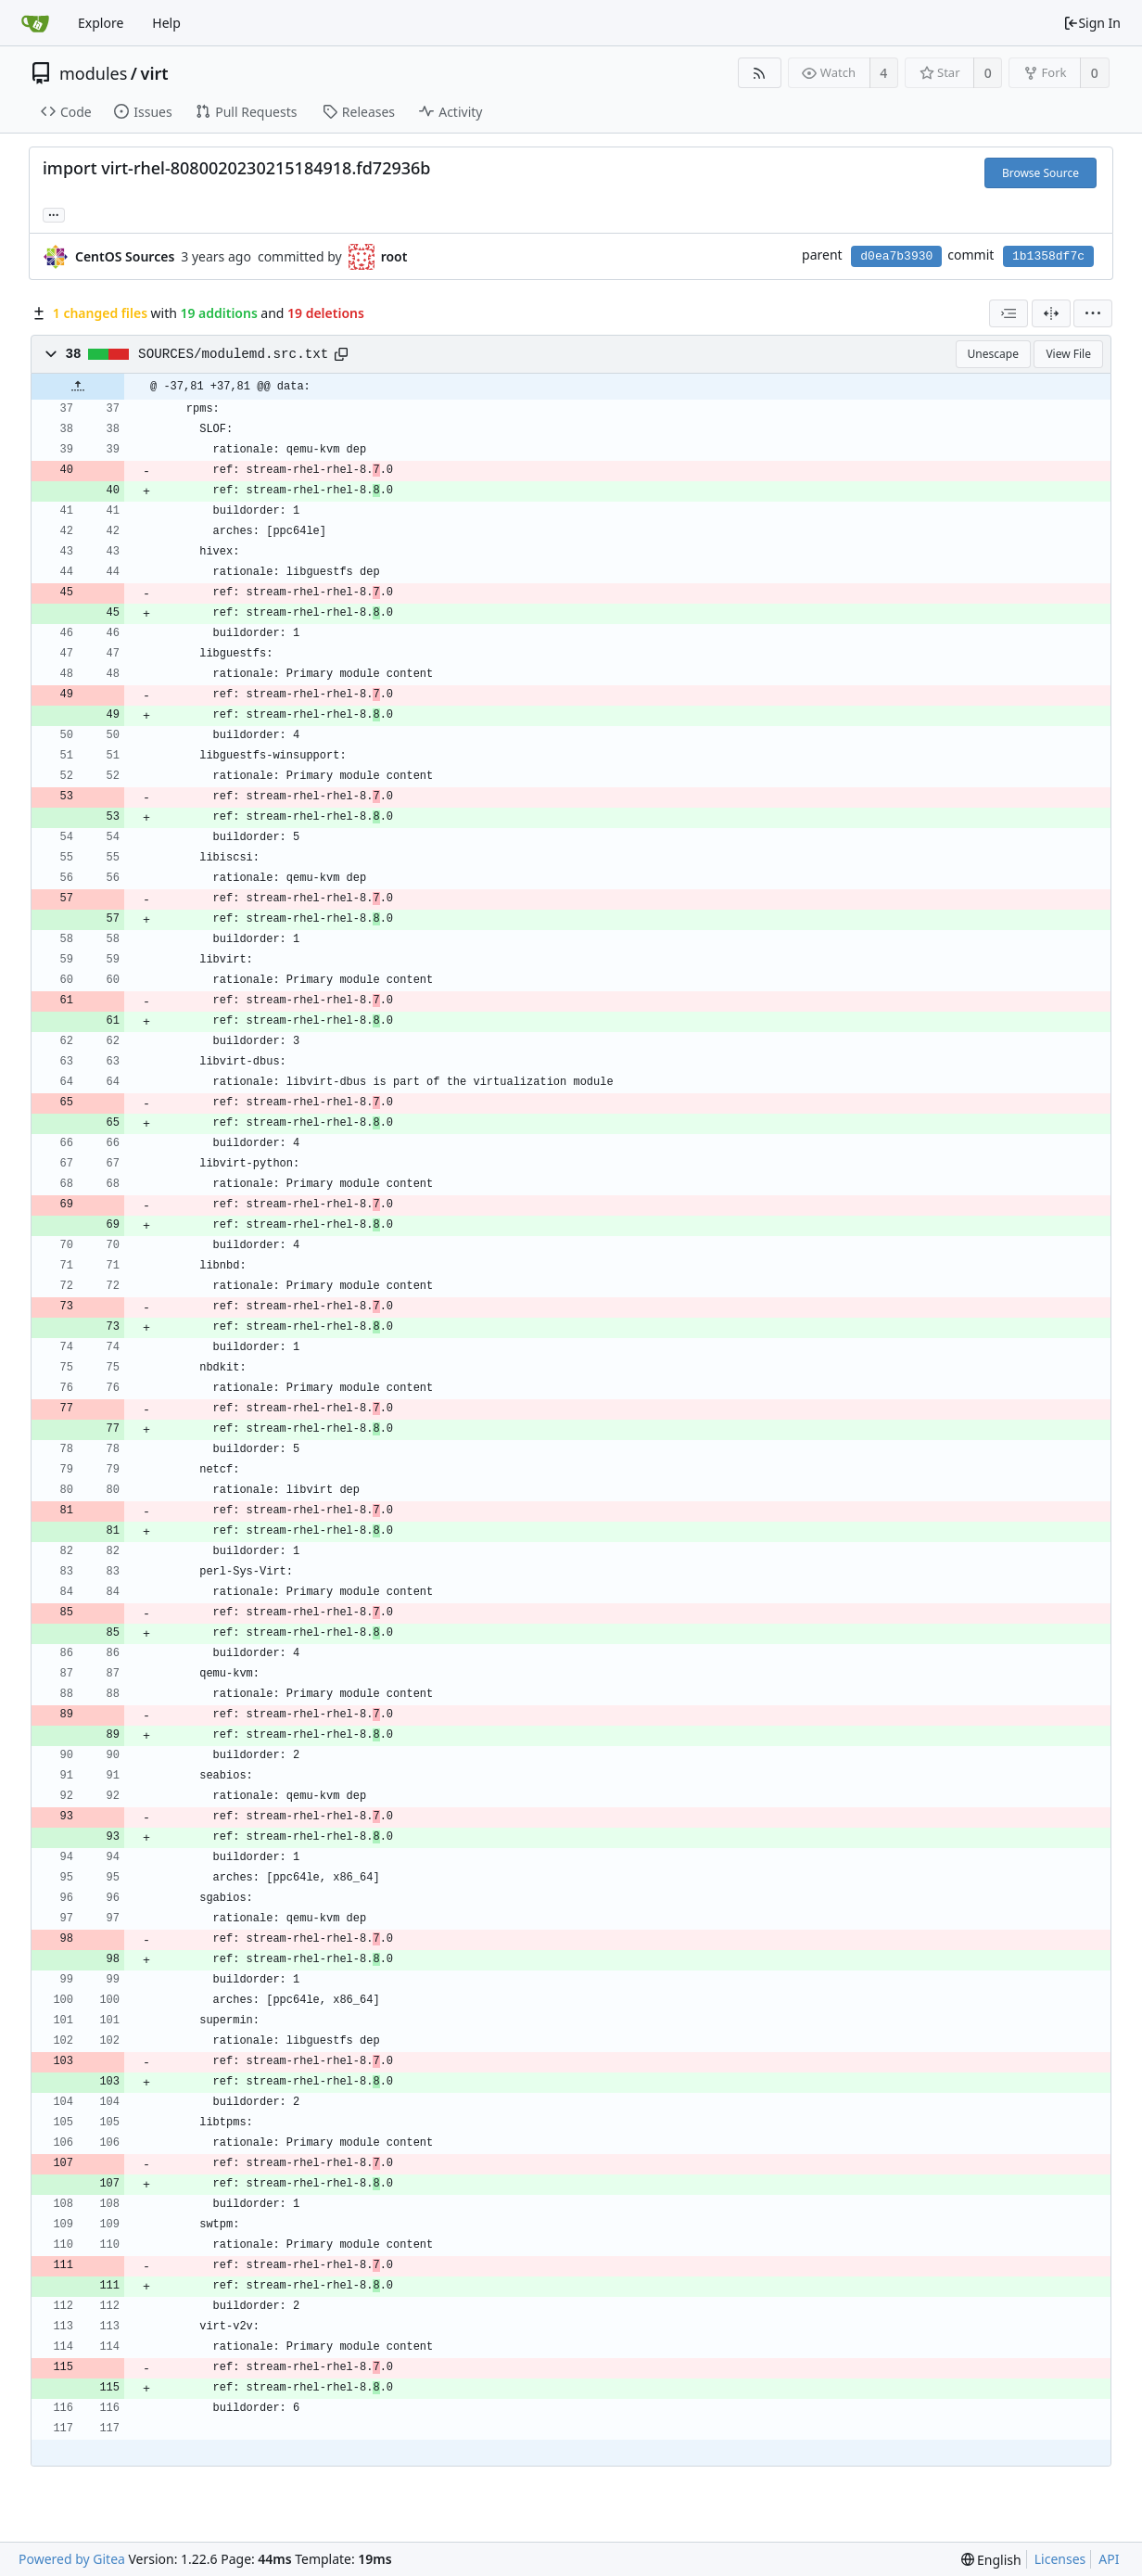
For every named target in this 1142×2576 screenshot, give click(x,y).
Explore (100, 23)
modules (93, 73)
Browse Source (1040, 173)
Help (166, 23)
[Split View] (1051, 313)
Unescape (993, 354)
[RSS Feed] (759, 72)
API (1108, 2559)
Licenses (1060, 2559)
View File (1068, 354)
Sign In (1092, 23)
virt (155, 73)
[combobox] (1008, 313)
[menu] (1092, 313)
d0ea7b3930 (896, 256)
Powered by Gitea (72, 2559)
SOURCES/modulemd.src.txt (233, 354)
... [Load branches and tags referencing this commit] (53, 214)
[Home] (35, 23)
